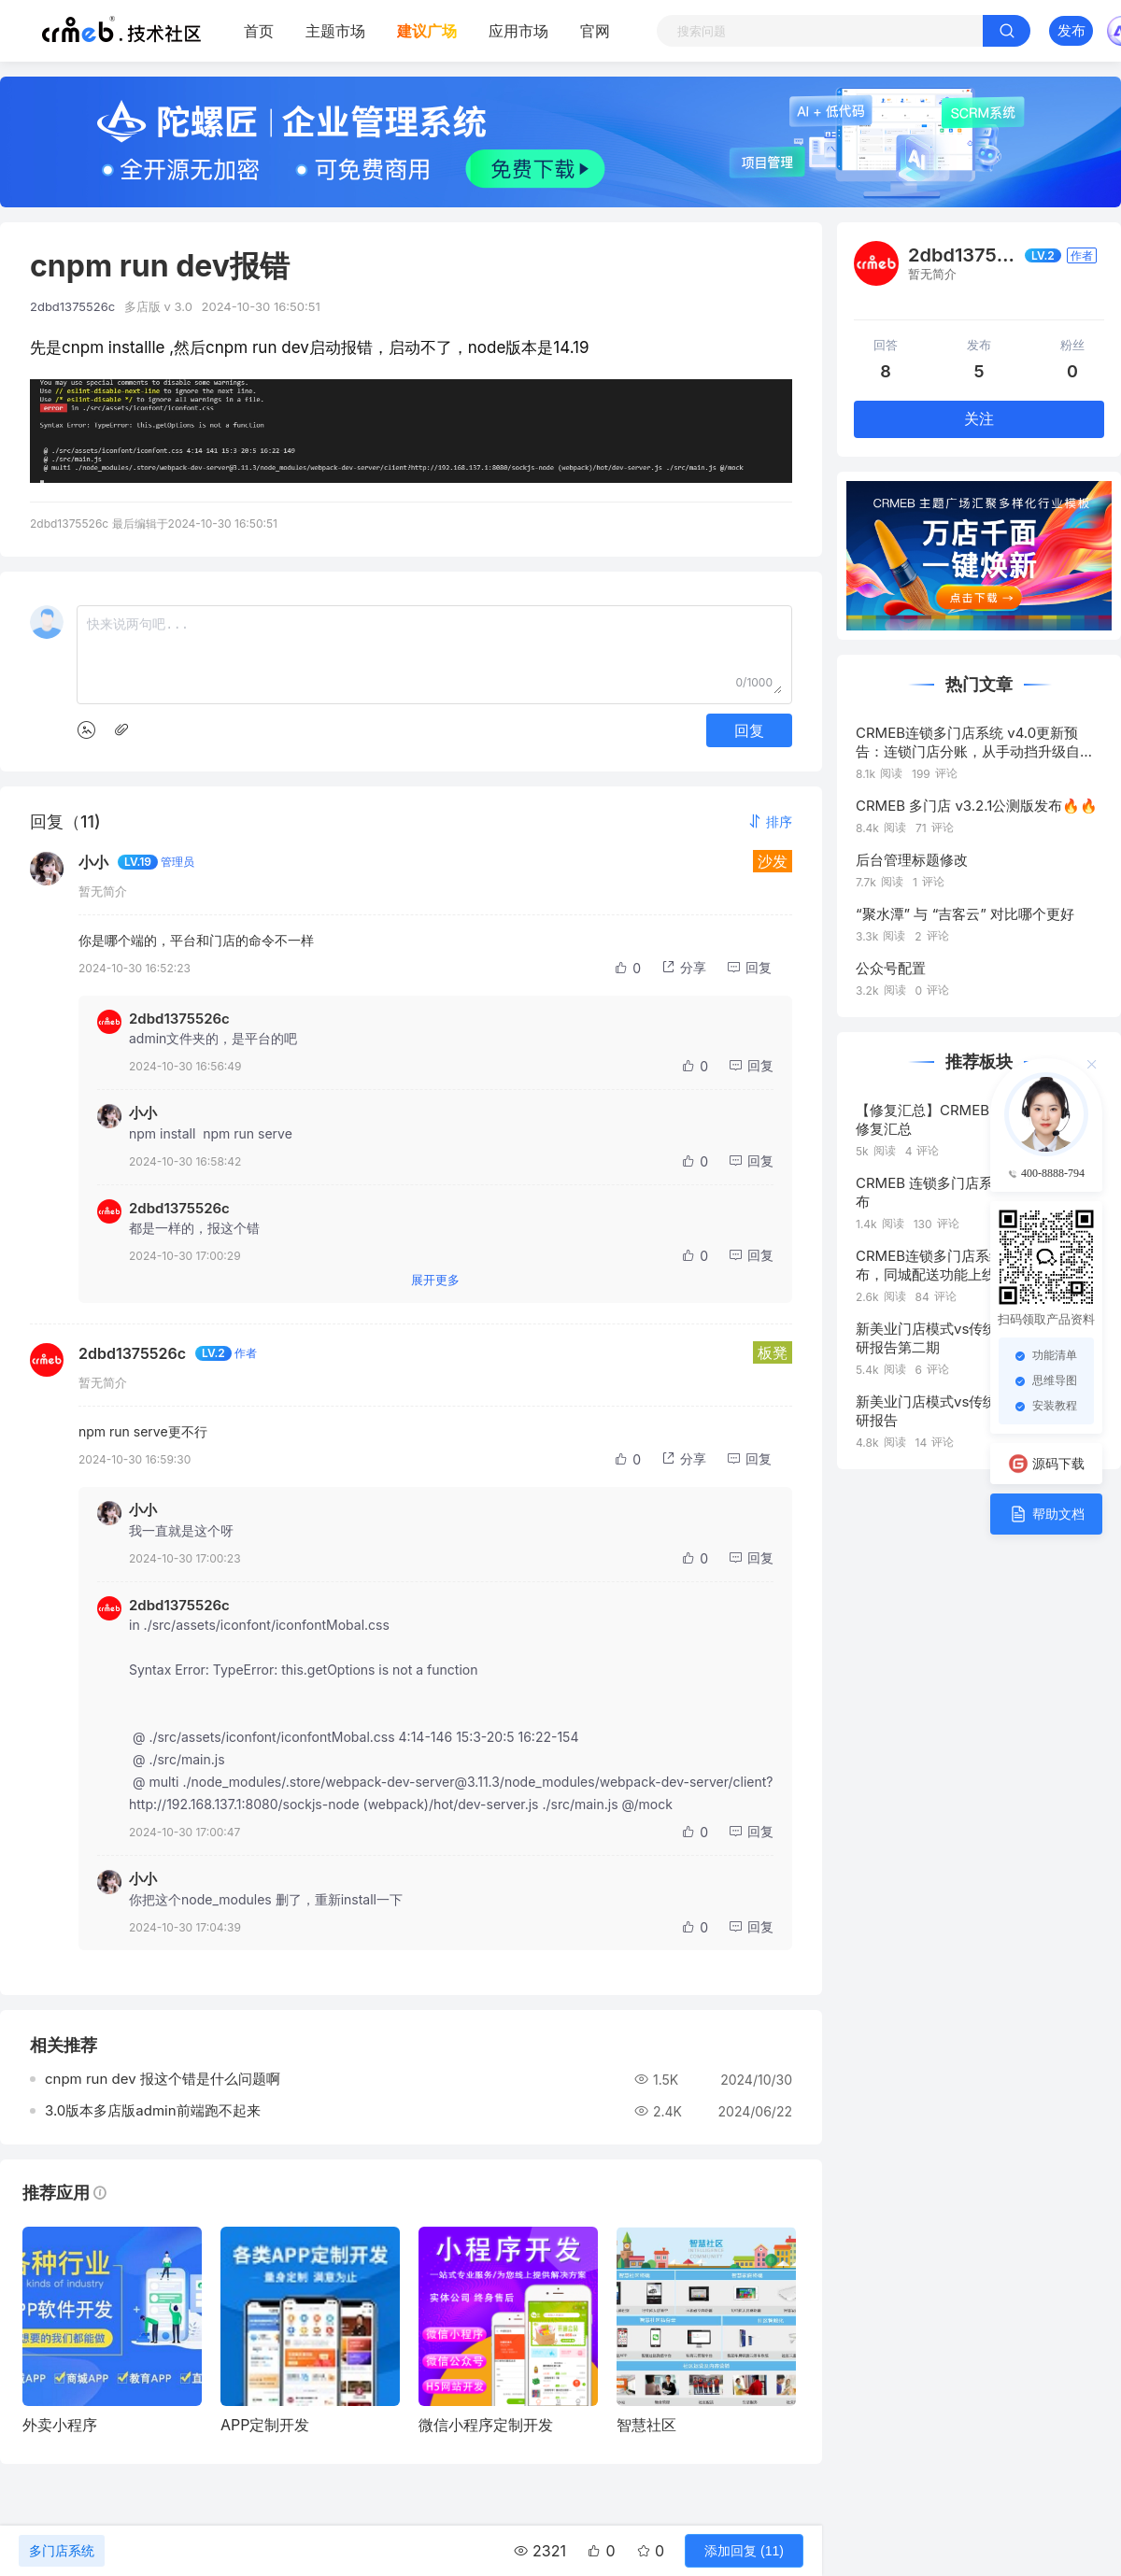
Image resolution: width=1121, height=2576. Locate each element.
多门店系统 (61, 2550)
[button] (769, 821)
